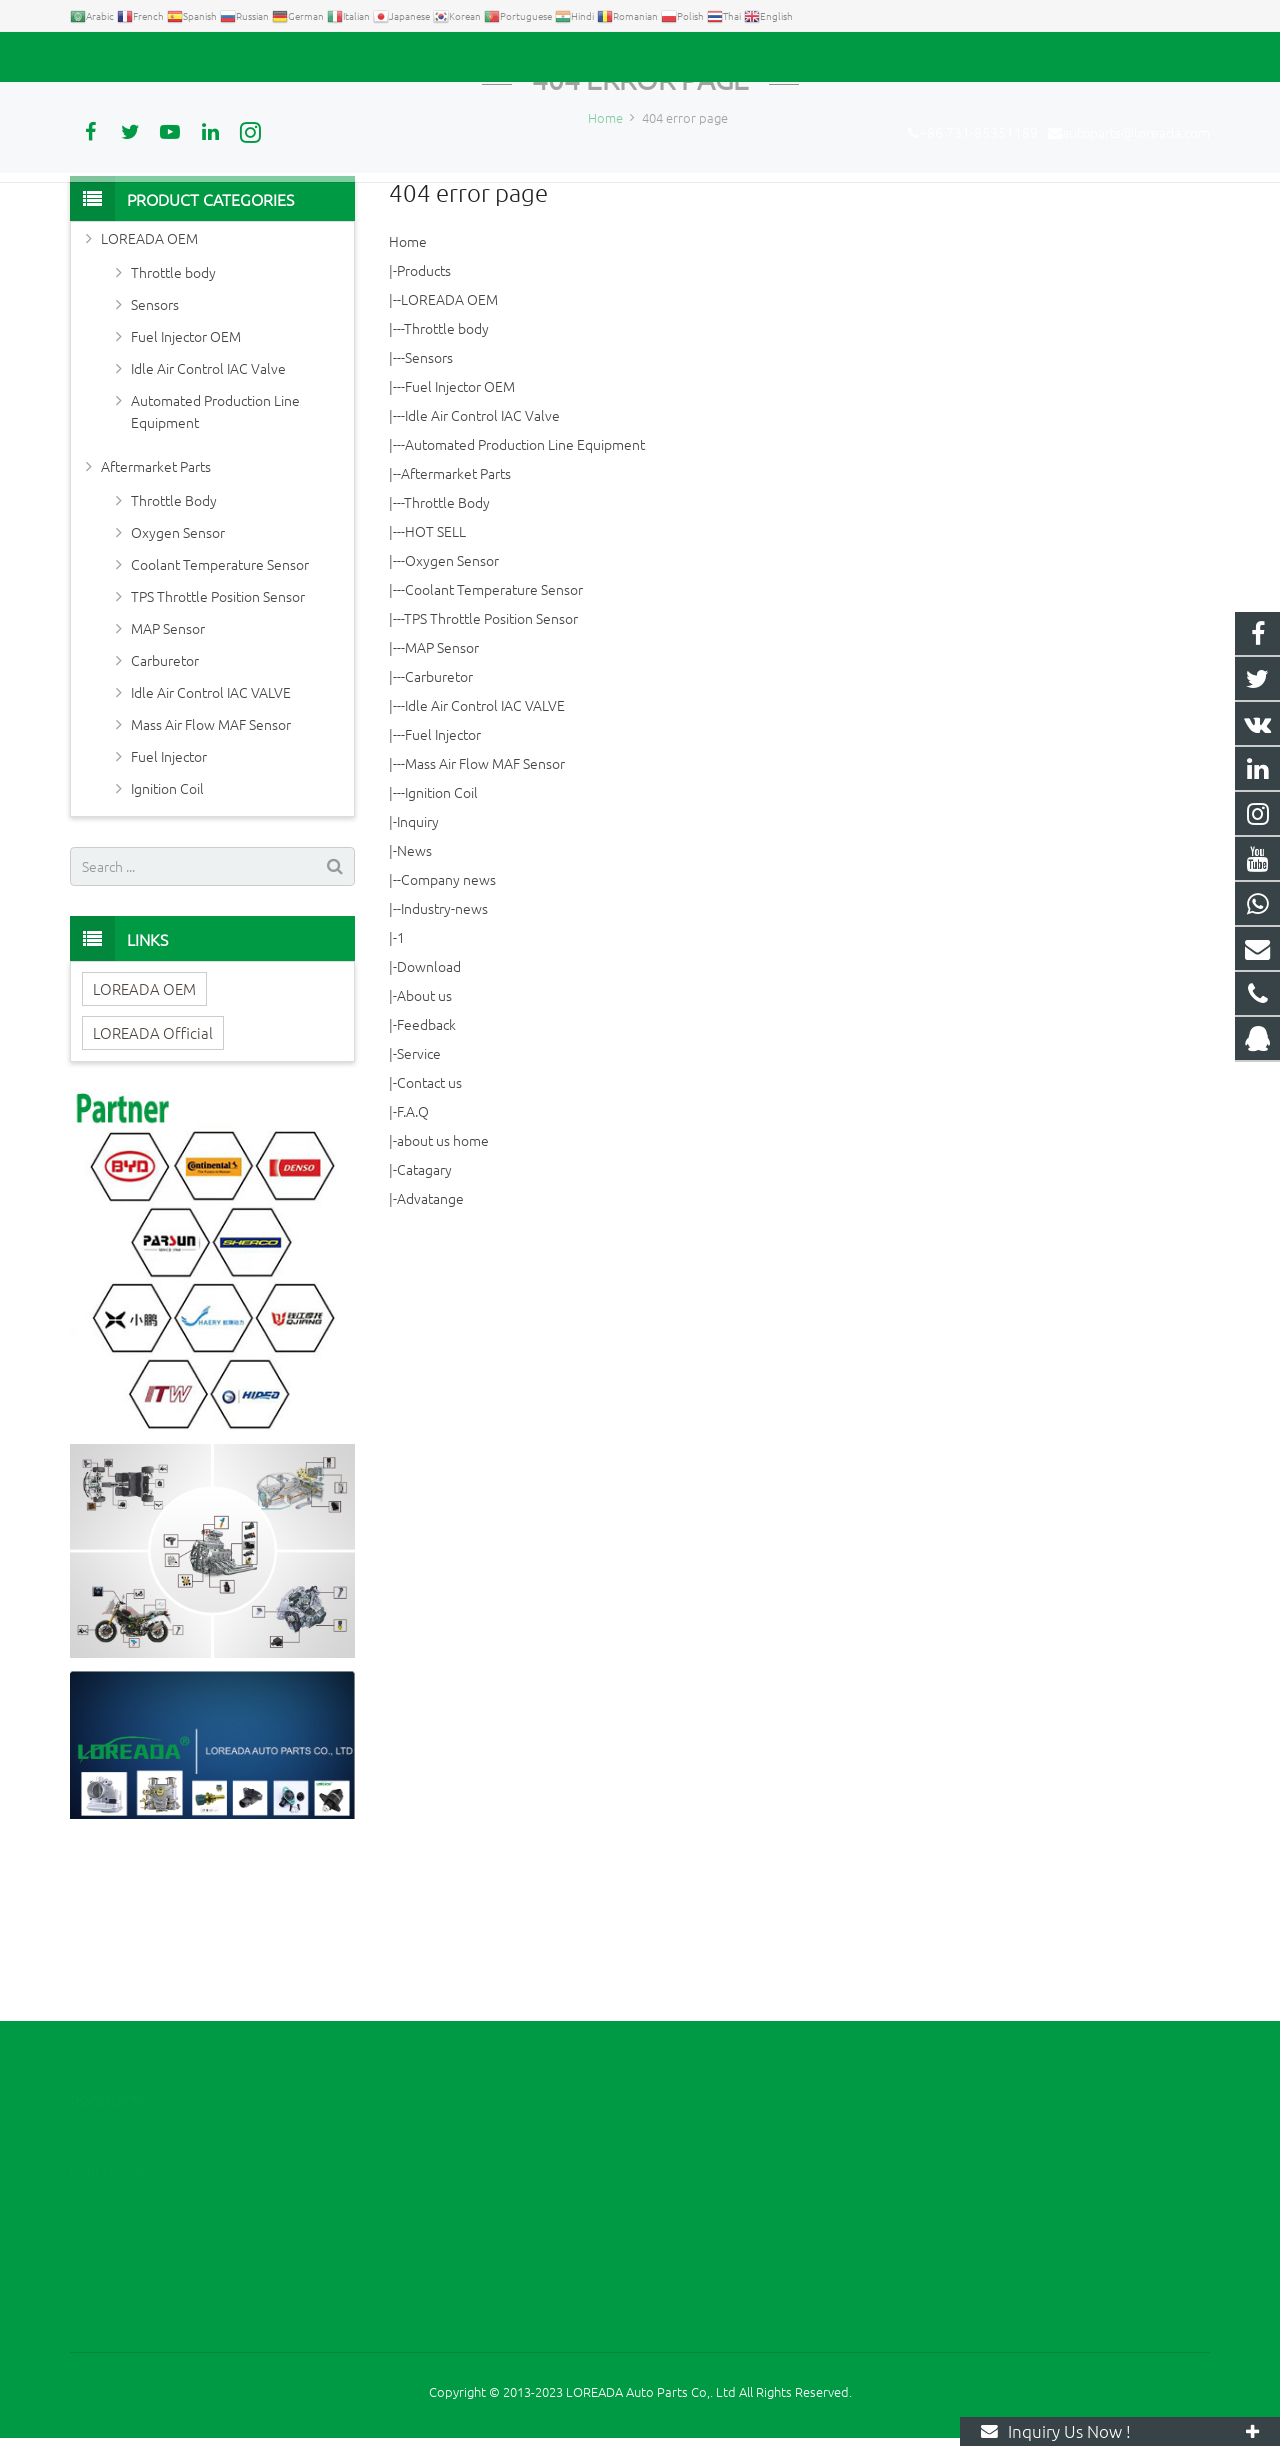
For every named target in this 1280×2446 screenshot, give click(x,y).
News (414, 1004)
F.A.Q (413, 1265)
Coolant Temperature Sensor (494, 743)
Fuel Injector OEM (460, 540)
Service (419, 1207)
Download (429, 1120)
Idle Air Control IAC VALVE (485, 859)
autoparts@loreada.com (298, 57)
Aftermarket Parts (456, 627)
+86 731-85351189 (140, 57)
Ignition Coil (441, 946)
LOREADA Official (153, 1185)
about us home (443, 1294)
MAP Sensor (442, 801)
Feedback (426, 1178)
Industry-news (444, 1062)
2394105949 (715, 2142)
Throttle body (446, 482)
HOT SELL (435, 685)
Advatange (430, 1352)
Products (424, 424)
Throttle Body (447, 656)
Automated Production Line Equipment (525, 598)
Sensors (429, 511)
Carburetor (439, 830)
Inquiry (418, 975)
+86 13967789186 (728, 2171)
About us (424, 1149)
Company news (448, 1033)
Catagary (424, 1323)
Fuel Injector (443, 888)
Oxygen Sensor (452, 714)
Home (408, 395)
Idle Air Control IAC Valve (482, 569)
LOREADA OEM (449, 453)
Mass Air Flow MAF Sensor (485, 917)
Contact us (429, 1236)
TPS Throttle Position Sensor (491, 772)
